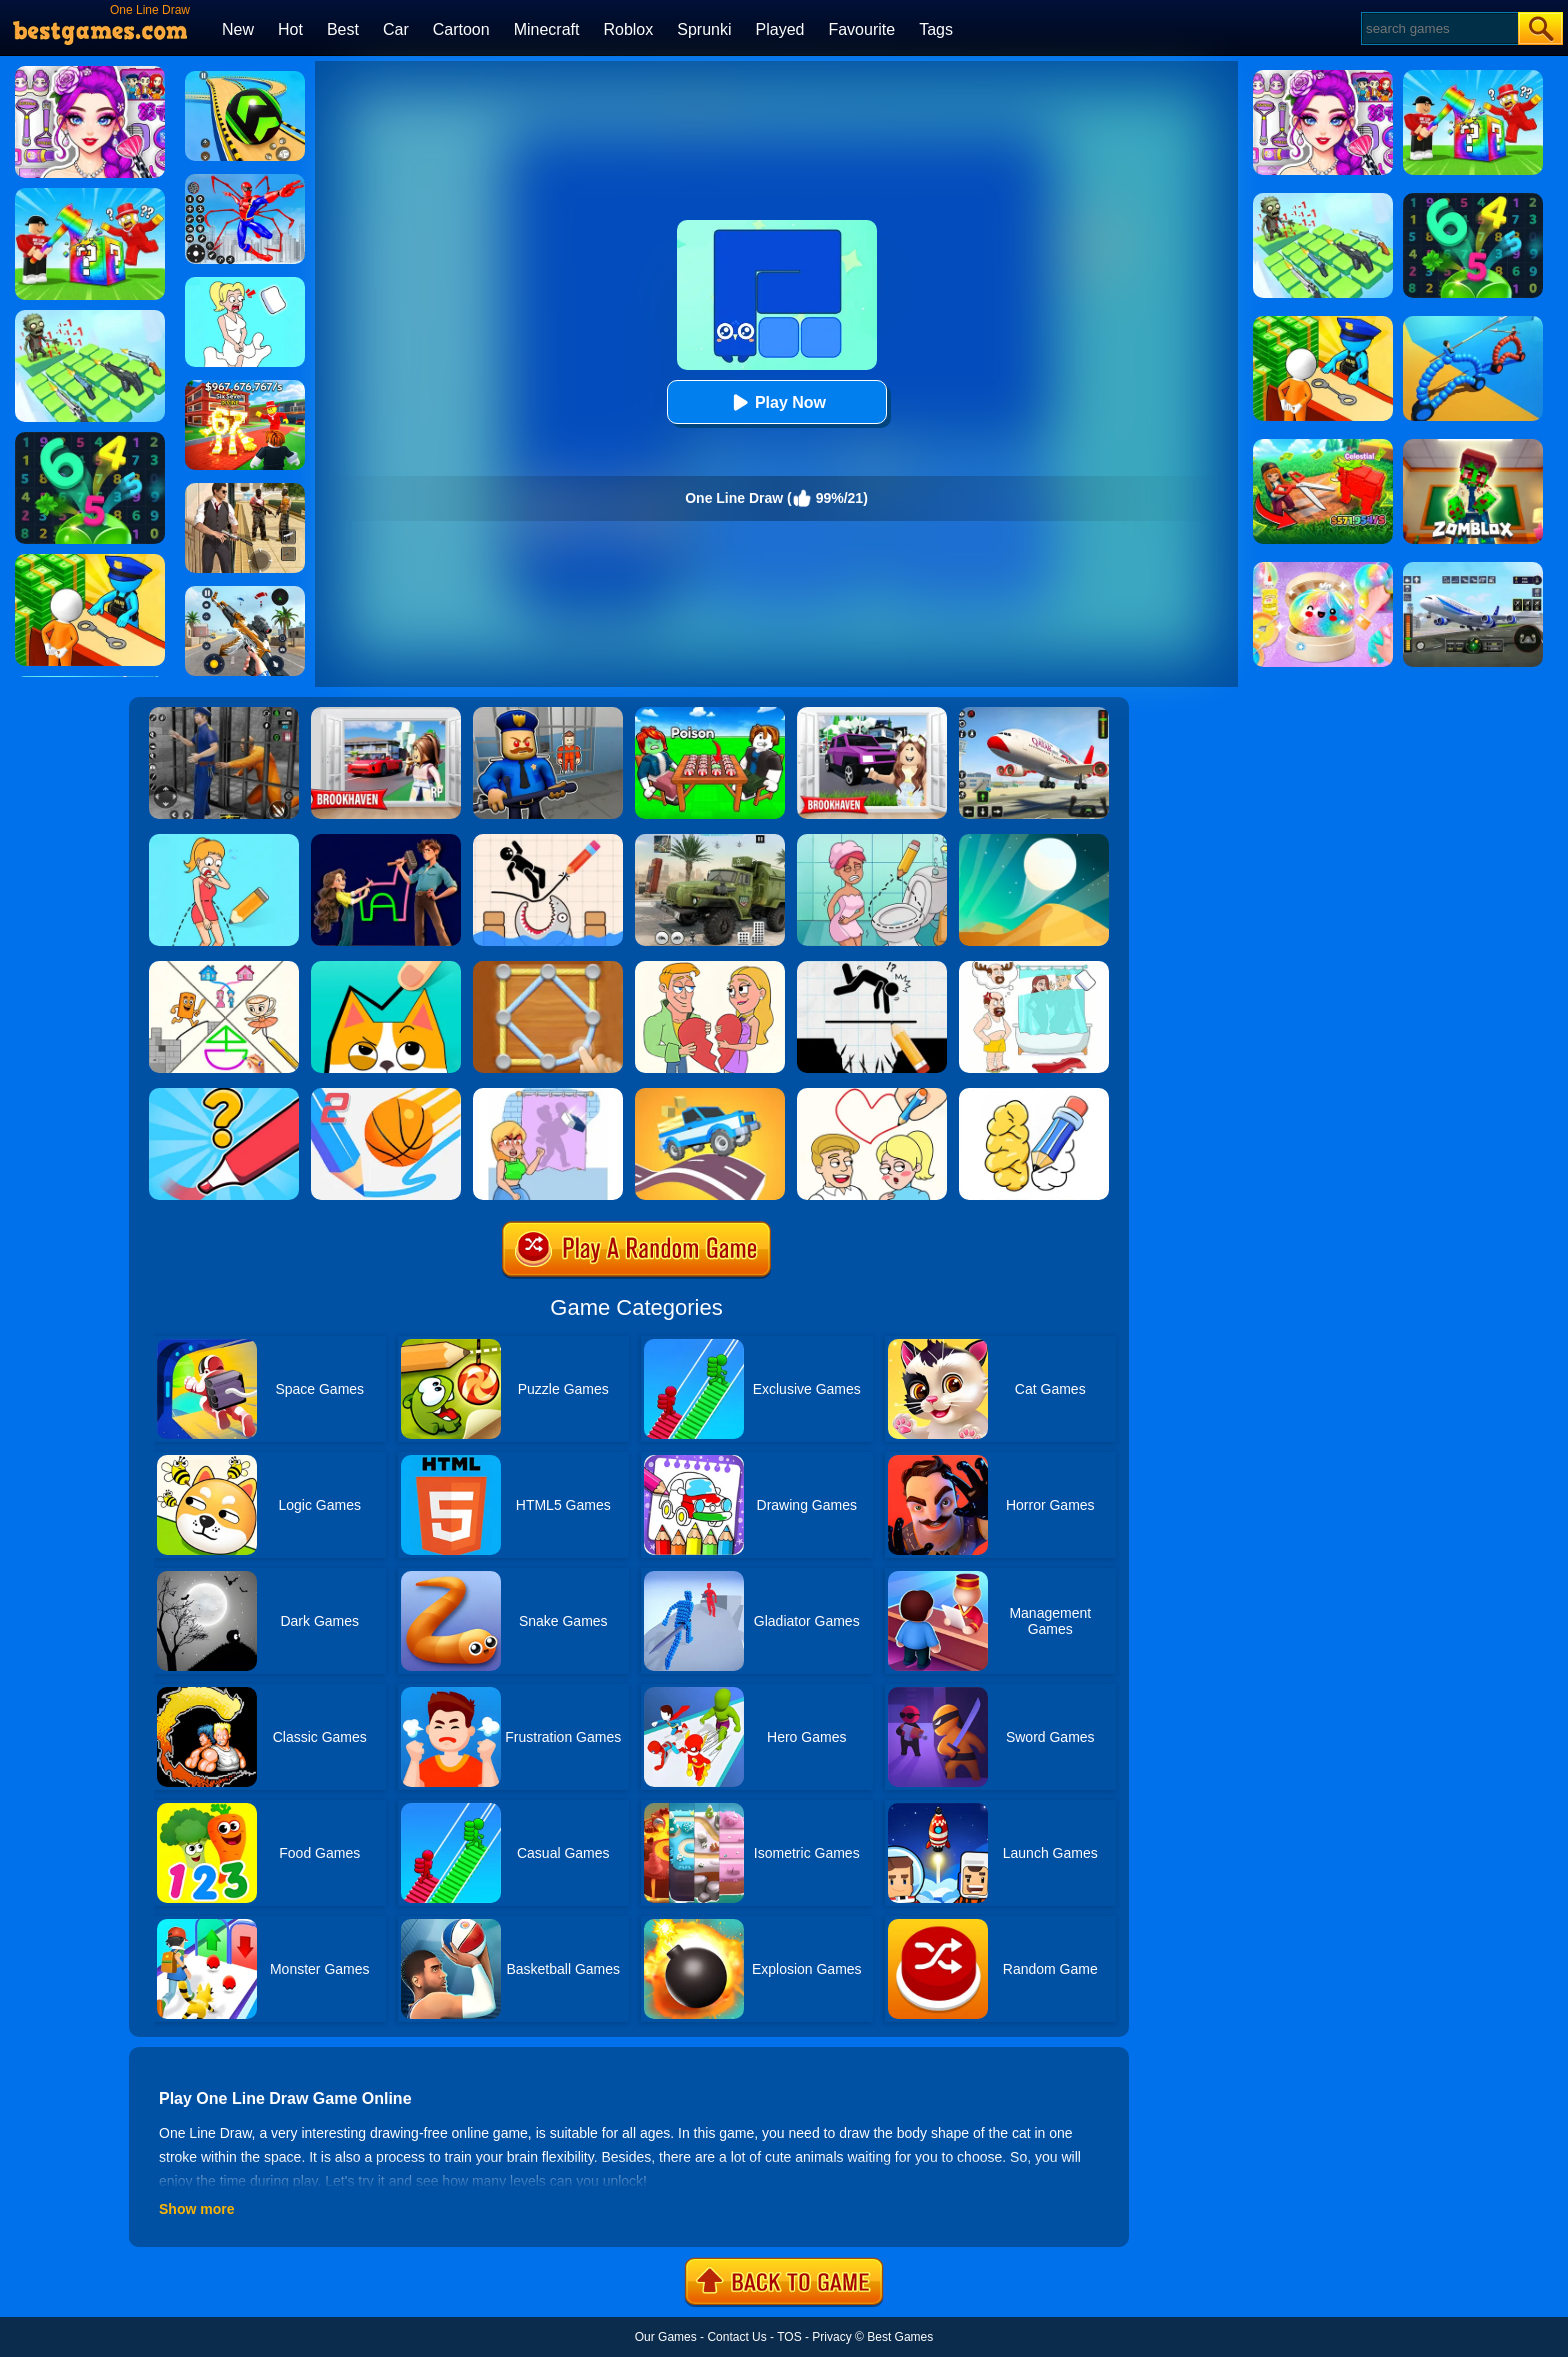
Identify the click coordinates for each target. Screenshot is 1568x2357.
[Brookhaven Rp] (386, 714)
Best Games (900, 2337)
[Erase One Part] (548, 1095)
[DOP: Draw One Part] (1034, 1095)
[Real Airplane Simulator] (1034, 714)
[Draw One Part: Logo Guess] (224, 1095)
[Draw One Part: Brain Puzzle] (224, 841)
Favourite (861, 29)
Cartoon (461, 29)
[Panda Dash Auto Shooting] (245, 593)
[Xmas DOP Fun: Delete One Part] (245, 284)
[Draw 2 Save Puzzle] (872, 841)
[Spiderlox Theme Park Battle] (245, 181)
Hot (290, 29)
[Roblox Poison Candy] (710, 714)
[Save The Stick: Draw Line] (548, 841)
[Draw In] (386, 968)
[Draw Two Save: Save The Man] (872, 968)
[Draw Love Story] (872, 1095)
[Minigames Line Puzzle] (224, 968)
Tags (936, 29)
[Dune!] (1034, 841)
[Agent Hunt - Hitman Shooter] (245, 490)
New (238, 29)
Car (396, 29)
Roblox (628, 29)
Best (343, 29)
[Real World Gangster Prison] (224, 714)
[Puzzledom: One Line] (386, 841)
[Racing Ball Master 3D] (245, 78)
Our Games (666, 2337)
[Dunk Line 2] (386, 1095)
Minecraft (547, 29)
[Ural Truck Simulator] (710, 841)
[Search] (1438, 28)
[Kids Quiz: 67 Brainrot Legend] (245, 387)
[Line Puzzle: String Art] (548, 968)
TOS (789, 2337)
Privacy (831, 2337)
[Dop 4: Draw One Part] (1034, 968)
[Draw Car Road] (710, 1095)
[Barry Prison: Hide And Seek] (548, 714)
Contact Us (736, 2337)
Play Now (776, 402)
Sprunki (704, 29)
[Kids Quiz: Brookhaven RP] (872, 714)
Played (780, 29)
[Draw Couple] (710, 968)
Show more (196, 2209)
